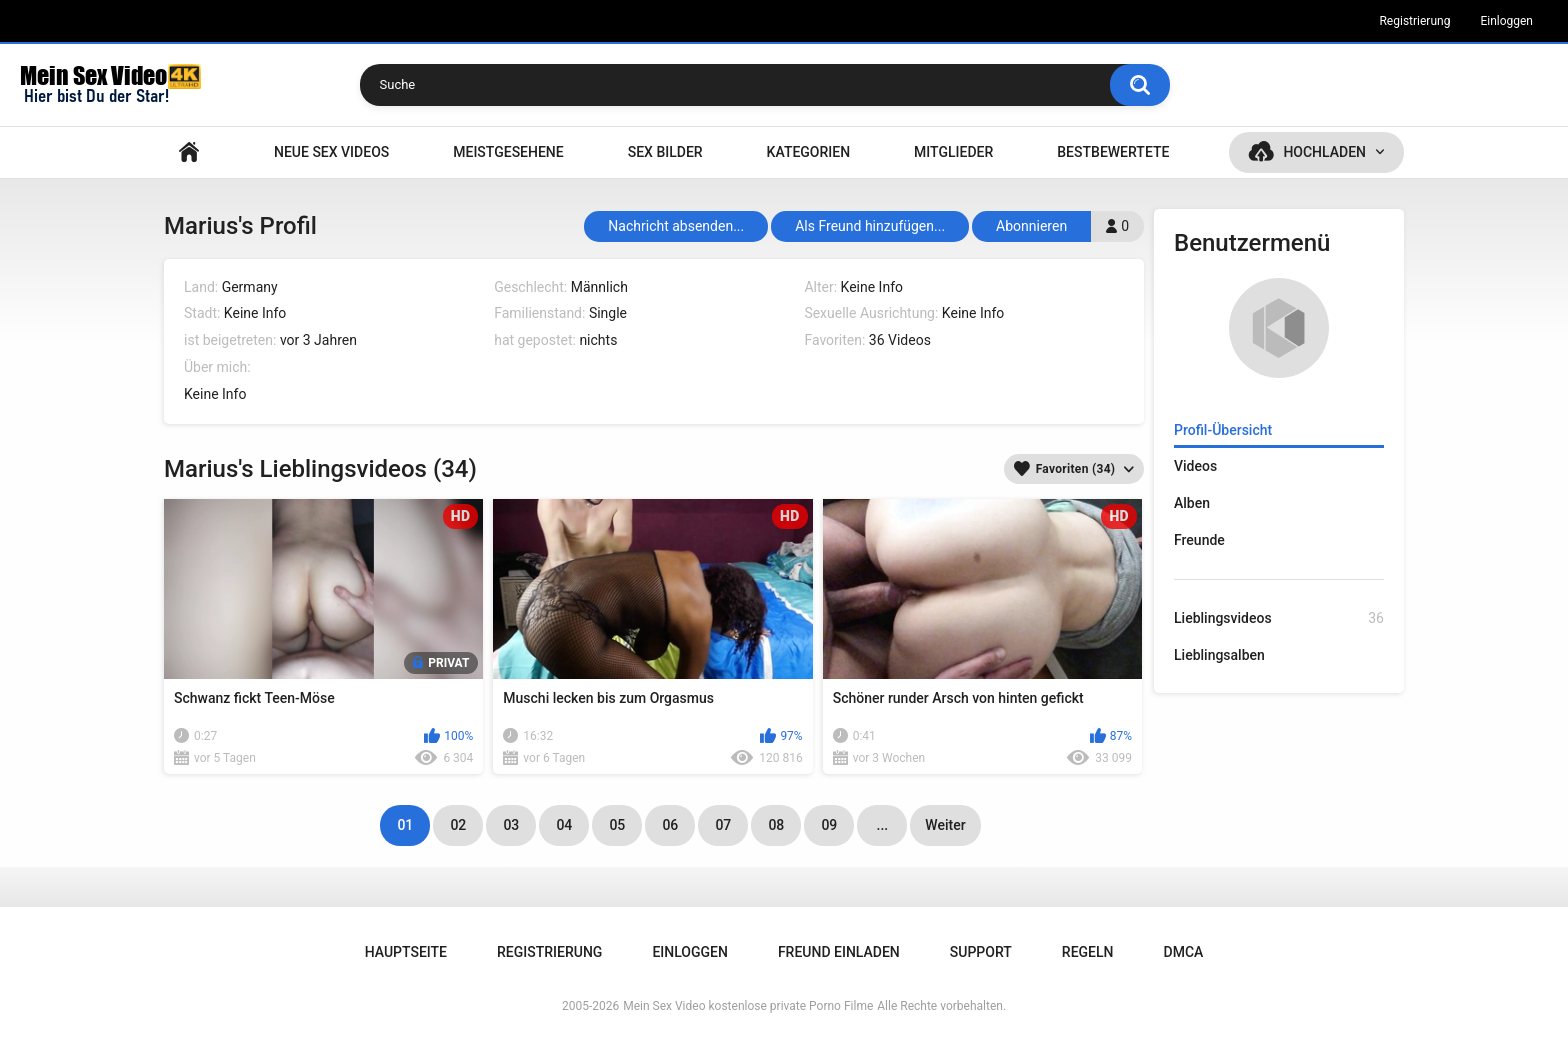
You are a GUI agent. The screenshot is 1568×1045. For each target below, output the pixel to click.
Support (981, 952)
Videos (1195, 466)
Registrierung (1414, 21)
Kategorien (809, 152)
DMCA (1184, 952)
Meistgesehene (508, 152)
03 (511, 825)
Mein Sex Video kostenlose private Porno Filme (748, 1006)
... (883, 825)
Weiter (945, 825)
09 (829, 825)
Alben (1192, 503)
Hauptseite (189, 152)
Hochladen (1324, 152)
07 (723, 825)
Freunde (1199, 540)
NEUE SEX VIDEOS (331, 152)
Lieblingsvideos (1279, 618)
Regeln (1088, 952)
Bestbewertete (1113, 152)
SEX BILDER (665, 152)
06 (670, 825)
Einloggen (1506, 21)
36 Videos (900, 340)
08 (776, 825)
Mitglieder (953, 152)
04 (564, 825)
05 (617, 825)
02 (458, 825)
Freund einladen (839, 952)
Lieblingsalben (1219, 655)
